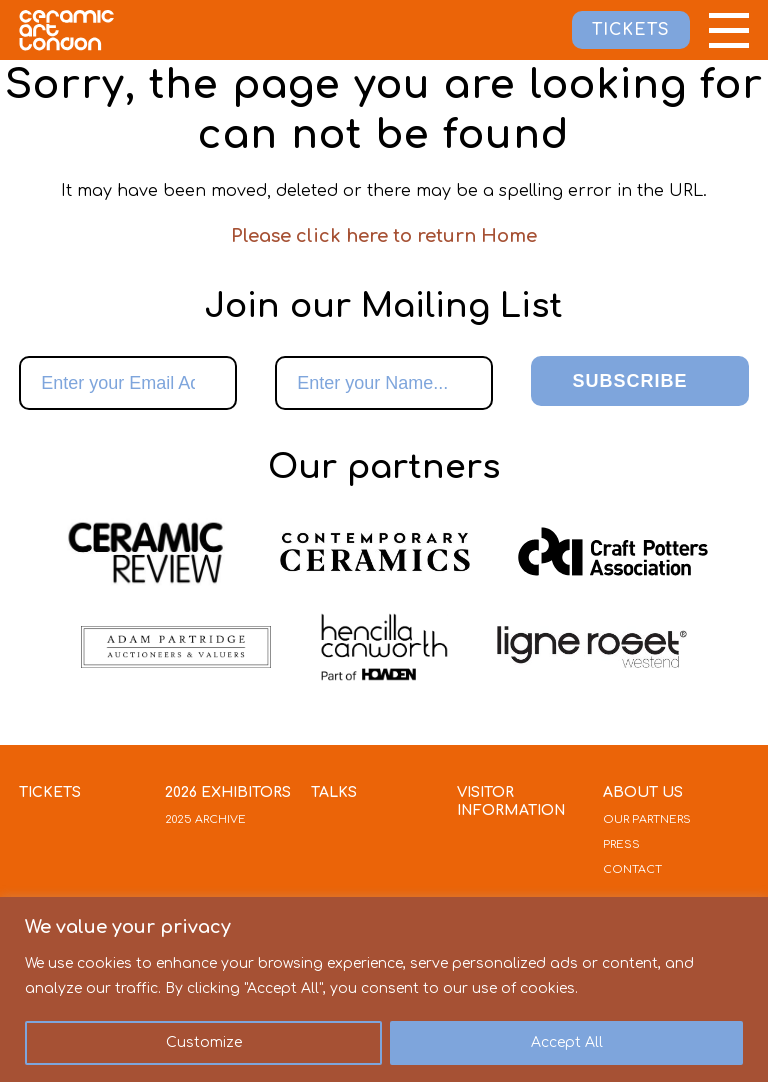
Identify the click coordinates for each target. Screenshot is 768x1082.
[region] (384, 989)
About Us (643, 792)
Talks (334, 792)
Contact (632, 869)
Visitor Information (511, 801)
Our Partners (647, 819)
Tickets (50, 792)
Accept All (567, 1042)
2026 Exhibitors (228, 792)
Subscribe (629, 381)
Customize (204, 1042)
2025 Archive (205, 819)
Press (621, 844)
